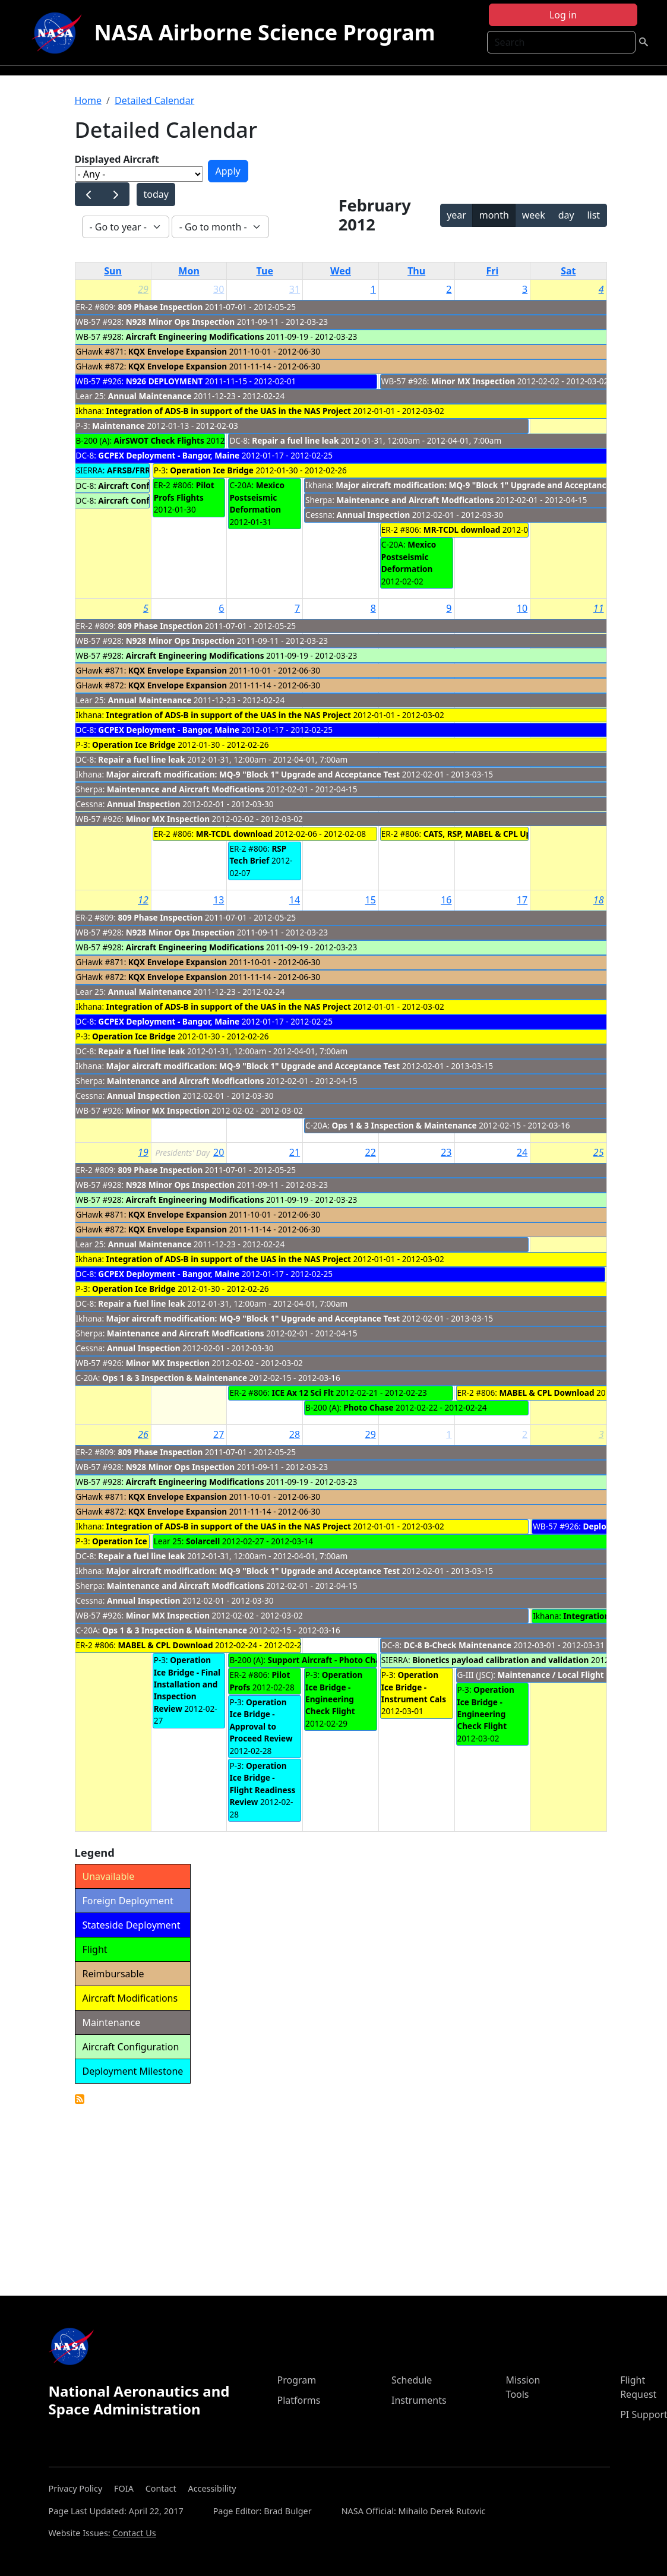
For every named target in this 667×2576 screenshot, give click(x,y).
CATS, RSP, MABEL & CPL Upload (486, 833)
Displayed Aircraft (117, 159)
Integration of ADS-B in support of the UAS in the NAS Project (228, 410)
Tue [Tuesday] (265, 270)
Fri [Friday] (492, 270)
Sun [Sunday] (113, 270)
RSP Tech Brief (257, 854)
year (456, 215)
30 (218, 289)
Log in (563, 14)
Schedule (411, 2380)
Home (88, 100)
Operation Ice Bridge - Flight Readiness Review (262, 1783)
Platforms (298, 2400)
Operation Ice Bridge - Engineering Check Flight (333, 1693)
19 (143, 1152)
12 (143, 899)
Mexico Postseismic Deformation (256, 497)
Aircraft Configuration (142, 485)
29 (143, 289)
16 (446, 899)
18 (598, 899)
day (566, 215)
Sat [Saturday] (568, 270)
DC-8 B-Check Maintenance (457, 1645)
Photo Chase (368, 1407)
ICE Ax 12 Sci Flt (302, 1392)
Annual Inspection (373, 514)
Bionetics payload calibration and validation (500, 1659)
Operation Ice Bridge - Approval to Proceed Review (260, 1720)
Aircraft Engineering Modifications (195, 336)
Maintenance (118, 425)
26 (143, 1434)
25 (598, 1152)
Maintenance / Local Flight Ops (559, 1674)
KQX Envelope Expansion (177, 351)
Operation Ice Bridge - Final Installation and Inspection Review (187, 1684)
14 (294, 899)
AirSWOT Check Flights (159, 440)
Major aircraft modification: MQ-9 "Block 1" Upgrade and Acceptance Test (483, 485)
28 (294, 1434)
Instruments (419, 2400)
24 (522, 1152)
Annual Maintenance (151, 396)
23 (446, 1152)
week (533, 215)
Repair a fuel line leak (295, 440)
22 (370, 1152)
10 (522, 608)
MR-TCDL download (462, 529)
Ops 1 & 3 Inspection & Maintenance (404, 1125)
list (593, 215)
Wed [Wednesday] (340, 270)
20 (218, 1152)
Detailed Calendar (154, 100)
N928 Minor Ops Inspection (180, 321)
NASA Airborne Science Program (264, 32)
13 (218, 899)
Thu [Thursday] (416, 270)
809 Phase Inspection (160, 306)
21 (294, 1152)
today (155, 194)
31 (294, 289)
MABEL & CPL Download (547, 1392)
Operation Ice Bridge (212, 470)
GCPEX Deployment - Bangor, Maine (168, 455)
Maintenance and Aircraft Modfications (415, 499)
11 (598, 608)
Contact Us (134, 2533)
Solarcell (203, 1541)
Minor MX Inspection (473, 381)
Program (296, 2380)
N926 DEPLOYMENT (164, 381)
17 (522, 899)
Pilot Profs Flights (184, 490)
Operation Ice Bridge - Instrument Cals (413, 1687)
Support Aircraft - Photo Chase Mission (345, 1659)
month (494, 215)
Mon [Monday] (189, 270)
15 (370, 899)
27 (218, 1434)
